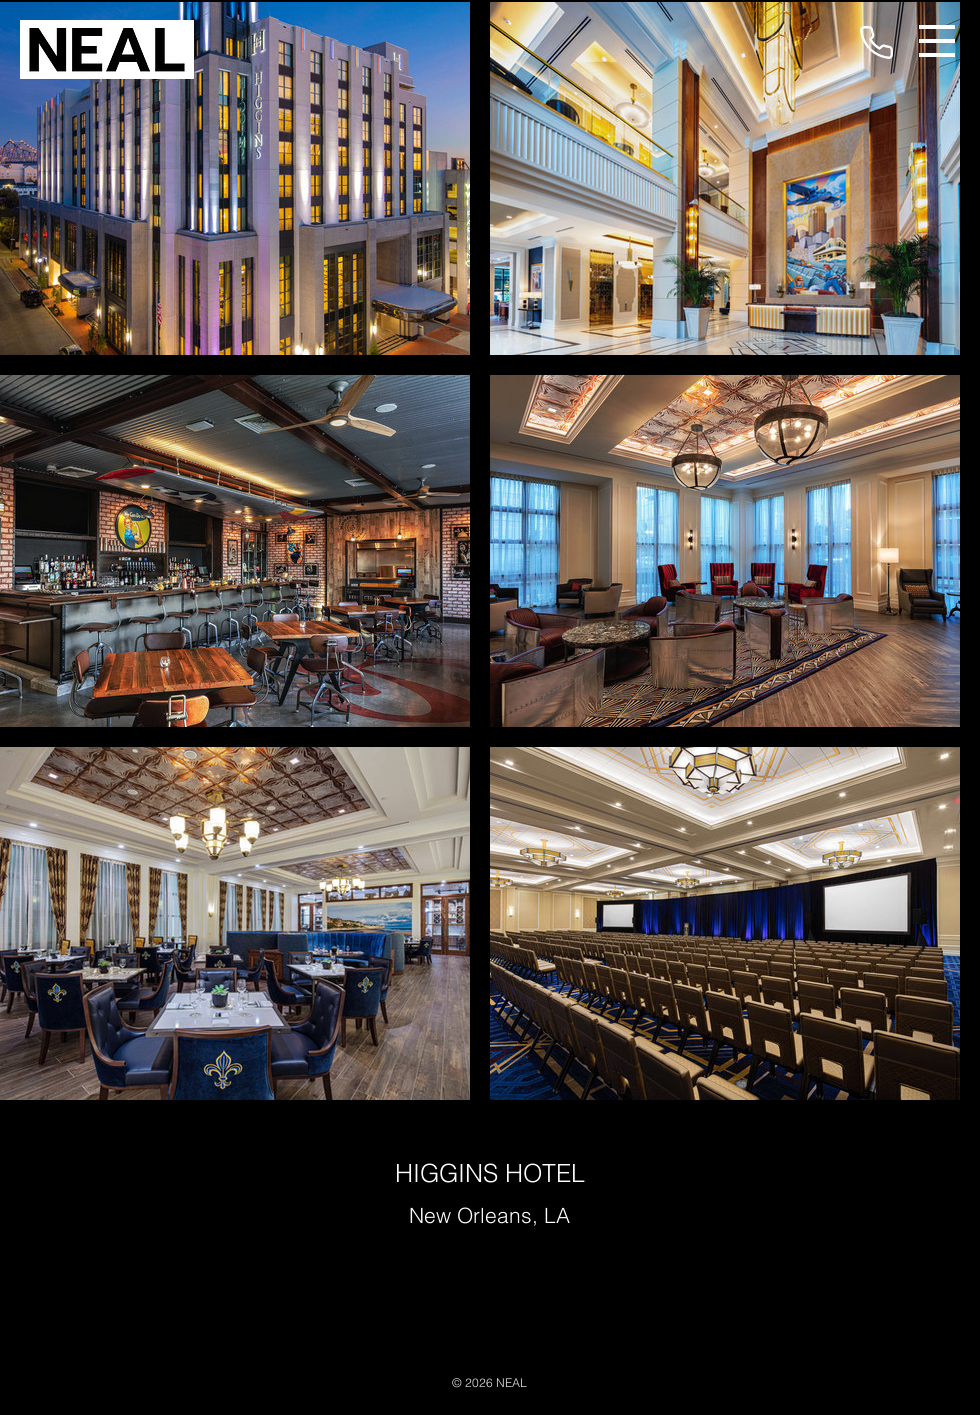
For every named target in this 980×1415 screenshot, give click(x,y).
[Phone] (876, 42)
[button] (937, 41)
